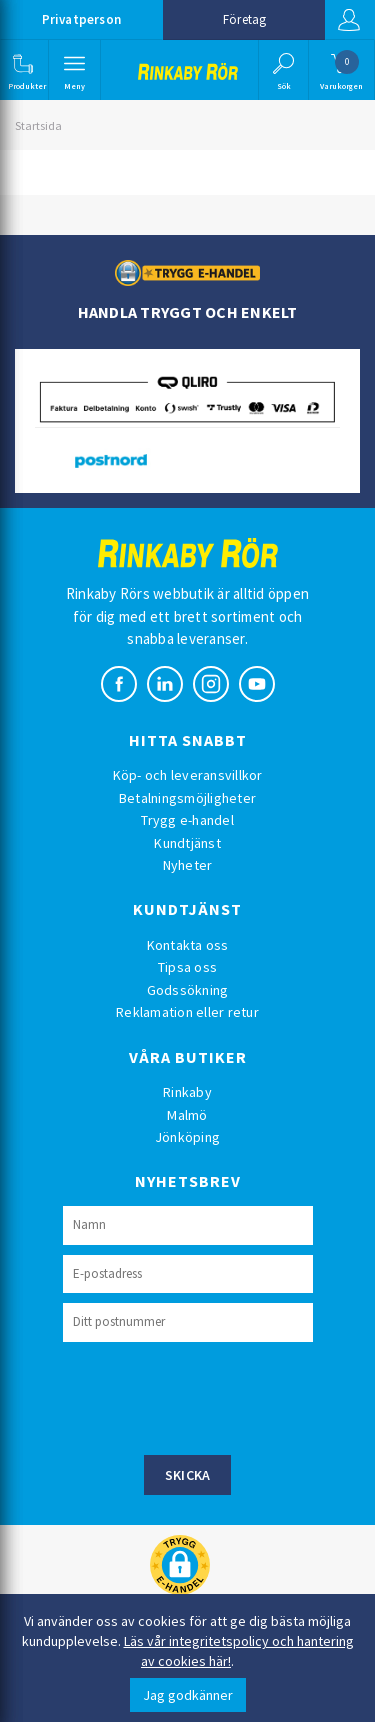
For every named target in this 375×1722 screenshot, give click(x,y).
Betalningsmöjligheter (187, 798)
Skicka (188, 1475)
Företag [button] (244, 19)
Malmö (187, 1115)
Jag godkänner (188, 1695)
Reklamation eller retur (187, 1012)
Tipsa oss (187, 967)
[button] (22, 70)
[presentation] (215, 1396)
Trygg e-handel (187, 820)
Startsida (38, 125)
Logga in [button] (349, 20)
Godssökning (188, 990)
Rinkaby (187, 1092)
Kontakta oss (188, 945)
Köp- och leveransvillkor (188, 775)
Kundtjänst (187, 843)
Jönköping (187, 1137)
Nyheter (188, 865)
